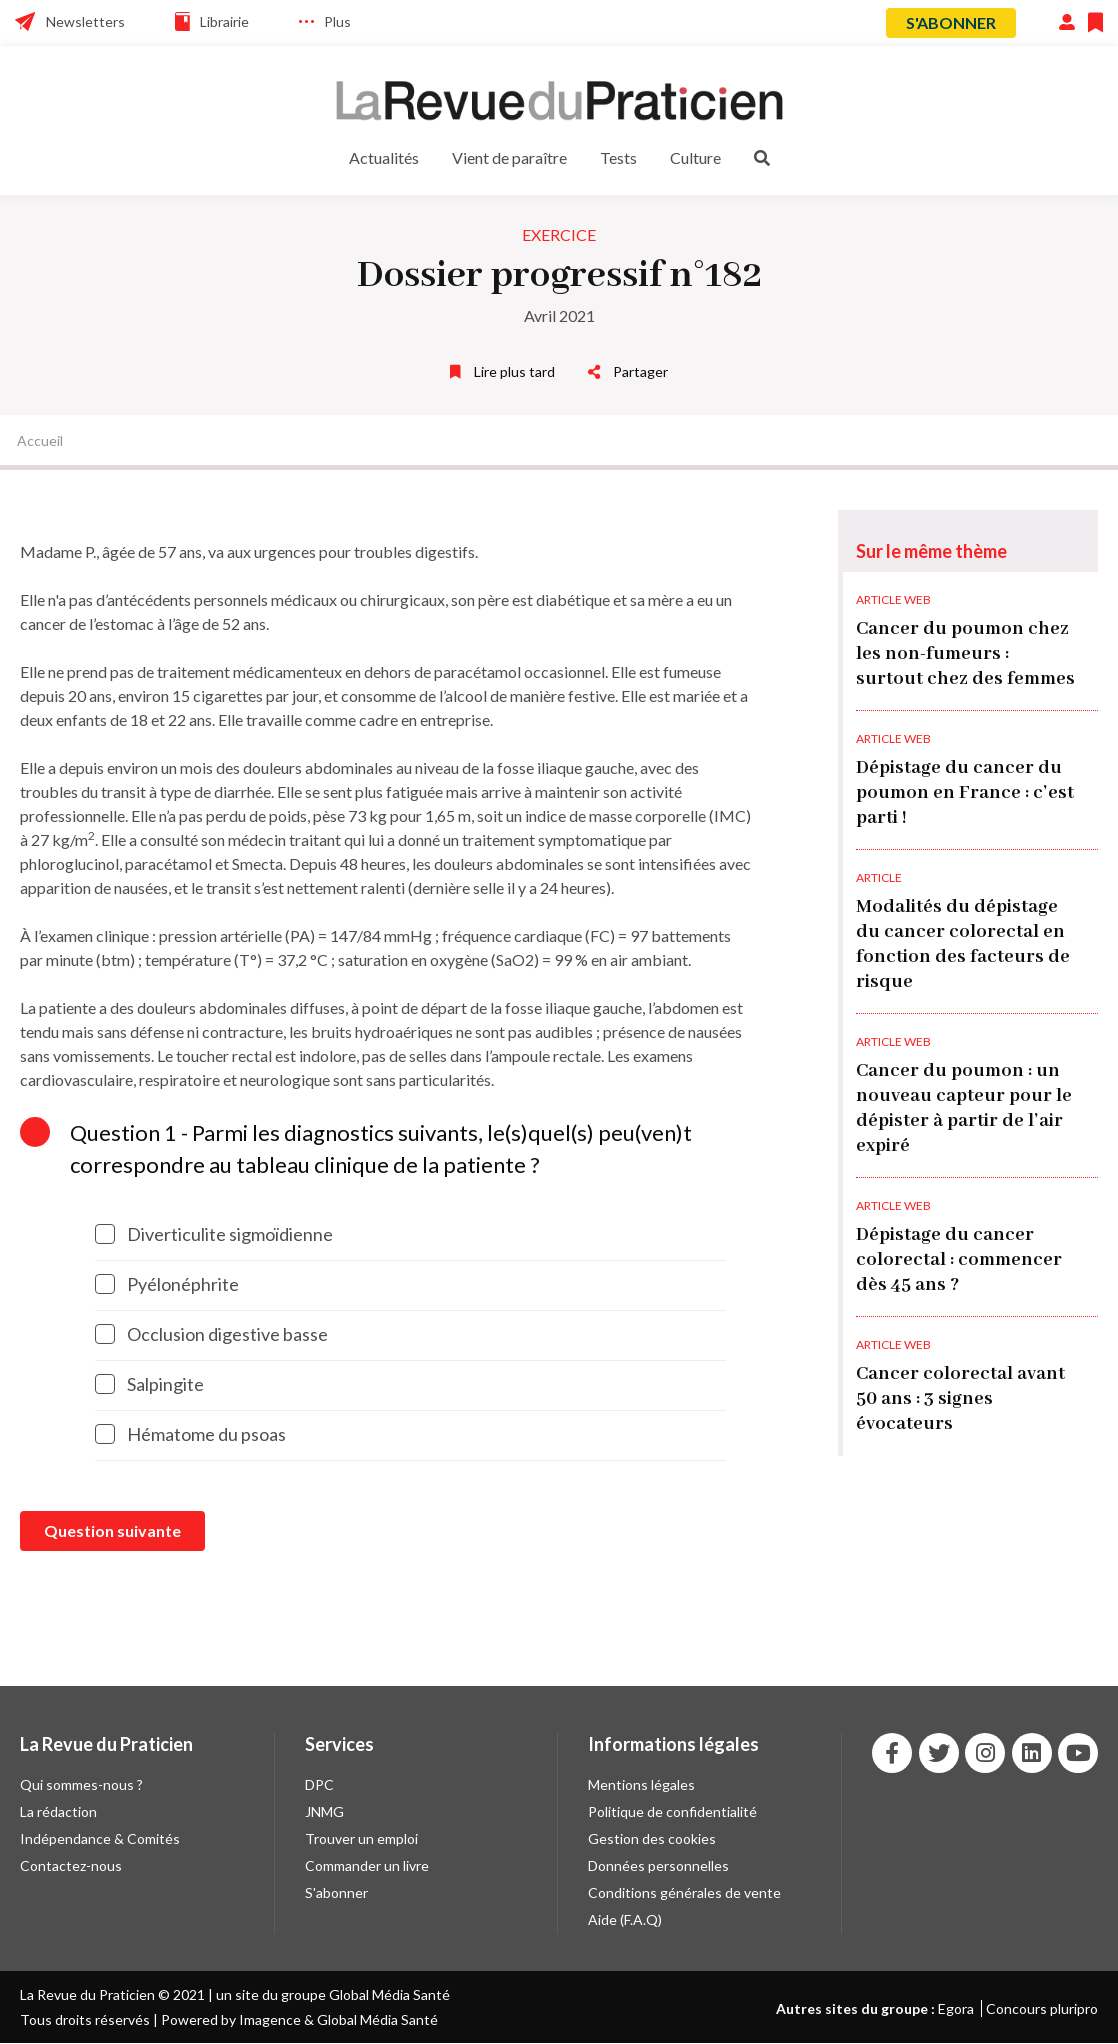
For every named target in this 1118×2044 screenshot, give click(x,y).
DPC (319, 1784)
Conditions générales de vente (684, 1892)
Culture (695, 157)
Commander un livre (367, 1865)
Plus (337, 21)
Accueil (40, 440)
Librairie (224, 21)
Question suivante (112, 1530)
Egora (956, 2008)
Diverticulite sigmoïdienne (214, 1234)
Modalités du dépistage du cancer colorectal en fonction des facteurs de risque (963, 944)
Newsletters (85, 21)
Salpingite (149, 1384)
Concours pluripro (1042, 2008)
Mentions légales (641, 1784)
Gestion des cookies (652, 1838)
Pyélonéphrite (167, 1284)
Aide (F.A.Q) (625, 1919)
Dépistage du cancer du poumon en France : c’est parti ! (965, 793)
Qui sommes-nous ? (81, 1784)
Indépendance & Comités (100, 1838)
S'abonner (951, 22)
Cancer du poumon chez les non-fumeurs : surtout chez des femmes (965, 654)
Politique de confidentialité (672, 1811)
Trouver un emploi (361, 1838)
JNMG (324, 1811)
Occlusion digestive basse (211, 1334)
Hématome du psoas (190, 1434)
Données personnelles (658, 1865)
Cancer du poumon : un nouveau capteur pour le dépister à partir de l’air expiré (964, 1108)
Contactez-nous (71, 1865)
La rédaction (58, 1811)
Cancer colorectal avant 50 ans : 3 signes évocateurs (960, 1399)
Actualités (384, 157)
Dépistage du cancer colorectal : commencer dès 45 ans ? (959, 1260)
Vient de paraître (509, 157)
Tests (618, 157)
